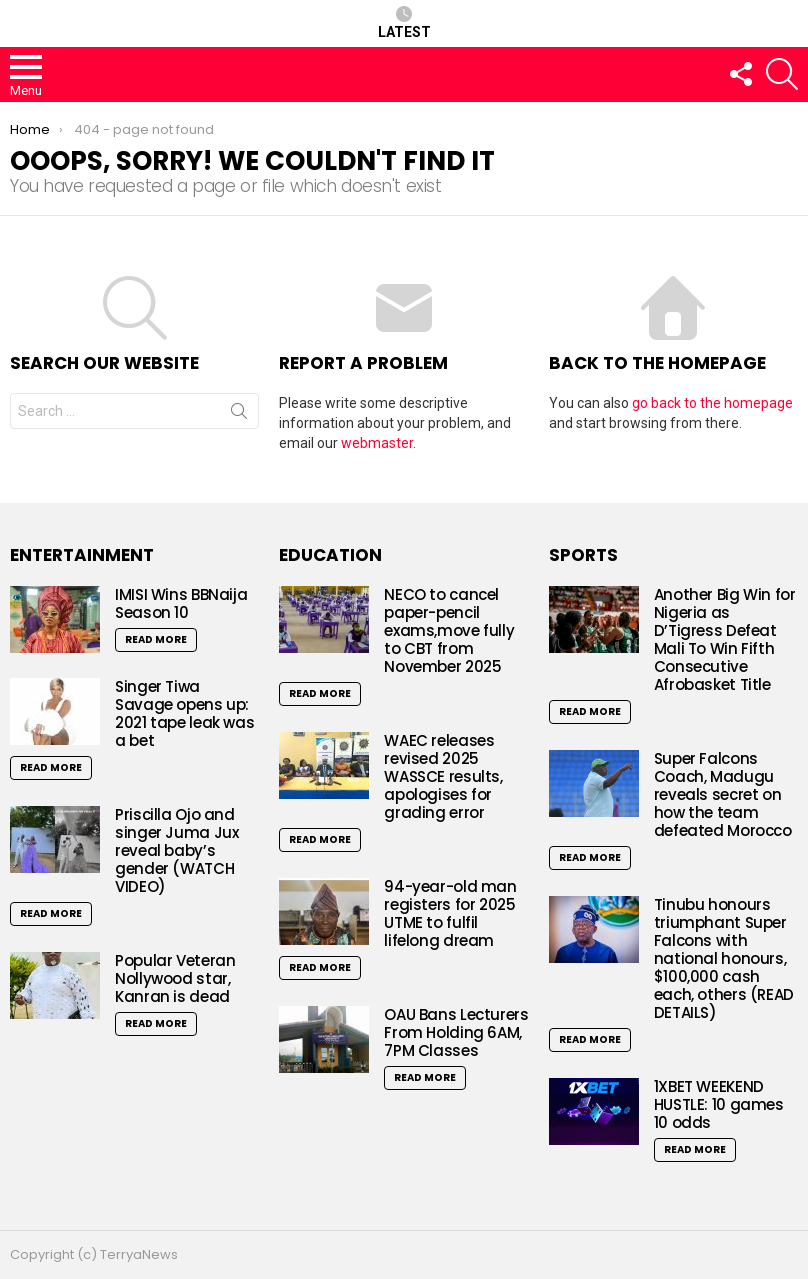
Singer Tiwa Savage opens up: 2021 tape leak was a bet (184, 713)
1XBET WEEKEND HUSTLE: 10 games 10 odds (719, 1104)
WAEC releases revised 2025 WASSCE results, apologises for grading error (443, 776)
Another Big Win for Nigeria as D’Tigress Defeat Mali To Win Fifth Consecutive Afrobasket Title (725, 639)
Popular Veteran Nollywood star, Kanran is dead (175, 978)
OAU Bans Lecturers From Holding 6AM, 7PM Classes (456, 1032)
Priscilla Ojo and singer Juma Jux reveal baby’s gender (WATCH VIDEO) (176, 850)
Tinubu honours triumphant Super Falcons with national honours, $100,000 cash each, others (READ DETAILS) (724, 958)
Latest (404, 23)
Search (239, 415)
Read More (156, 639)
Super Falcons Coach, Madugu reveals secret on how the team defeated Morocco (725, 794)
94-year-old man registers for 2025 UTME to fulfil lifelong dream (450, 913)
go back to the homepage (712, 403)
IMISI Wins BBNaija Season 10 (181, 603)
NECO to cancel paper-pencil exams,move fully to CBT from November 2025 (449, 630)
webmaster (377, 443)
